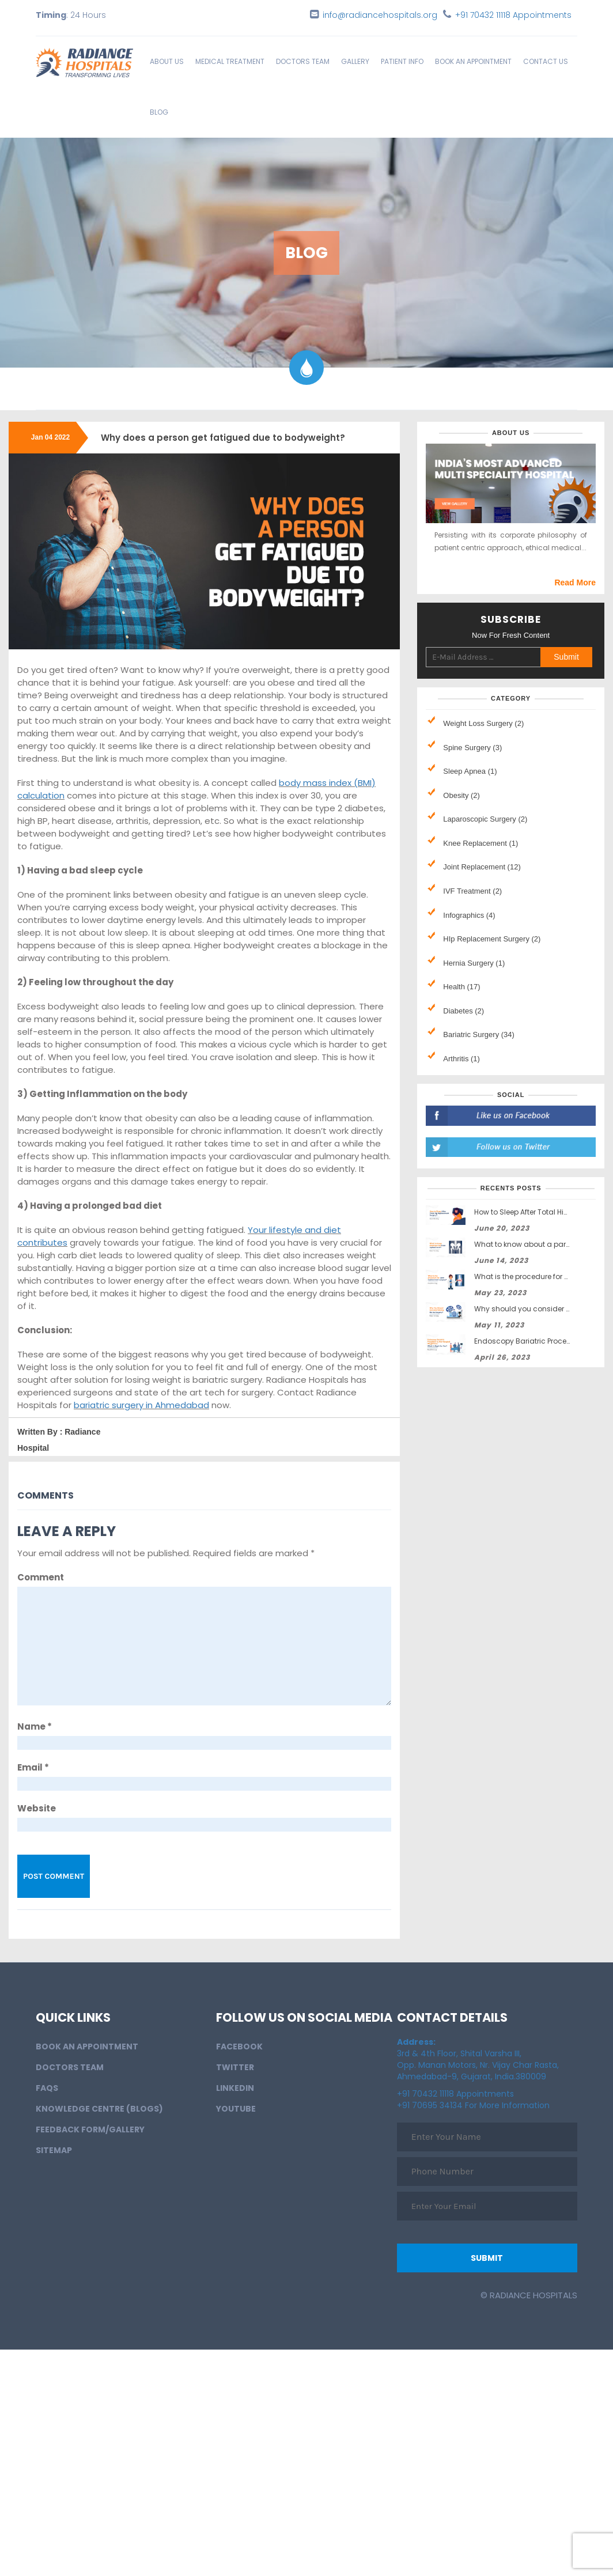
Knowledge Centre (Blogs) (99, 2108)
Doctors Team (303, 61)
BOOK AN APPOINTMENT (473, 61)
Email (33, 1767)
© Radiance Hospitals (528, 2295)
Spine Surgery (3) (472, 747)
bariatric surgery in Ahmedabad (141, 1405)
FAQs (47, 2088)
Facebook (239, 2046)
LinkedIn (235, 2088)
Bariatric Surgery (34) (478, 1034)
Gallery (355, 61)
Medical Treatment (229, 61)
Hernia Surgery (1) (474, 963)
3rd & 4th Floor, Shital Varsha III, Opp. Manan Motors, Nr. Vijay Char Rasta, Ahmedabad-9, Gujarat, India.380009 (478, 2059)
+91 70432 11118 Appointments (513, 15)
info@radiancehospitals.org (380, 15)
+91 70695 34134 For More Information (473, 2105)
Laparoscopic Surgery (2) (485, 819)
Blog (159, 112)
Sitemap (54, 2150)
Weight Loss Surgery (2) (483, 723)
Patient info (402, 61)
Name (34, 1726)
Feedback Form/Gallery (90, 2129)
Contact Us (545, 61)
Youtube (236, 2108)
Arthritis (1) (461, 1058)
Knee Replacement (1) (480, 843)
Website (36, 1808)
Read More (575, 582)
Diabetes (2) (463, 1011)
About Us (167, 61)
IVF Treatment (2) (472, 891)
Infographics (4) (469, 915)
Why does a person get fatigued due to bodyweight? (223, 438)
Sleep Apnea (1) (470, 771)
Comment (40, 1577)
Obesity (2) (461, 795)
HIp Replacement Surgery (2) (491, 939)
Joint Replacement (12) (481, 867)
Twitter (235, 2067)
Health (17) (461, 986)
